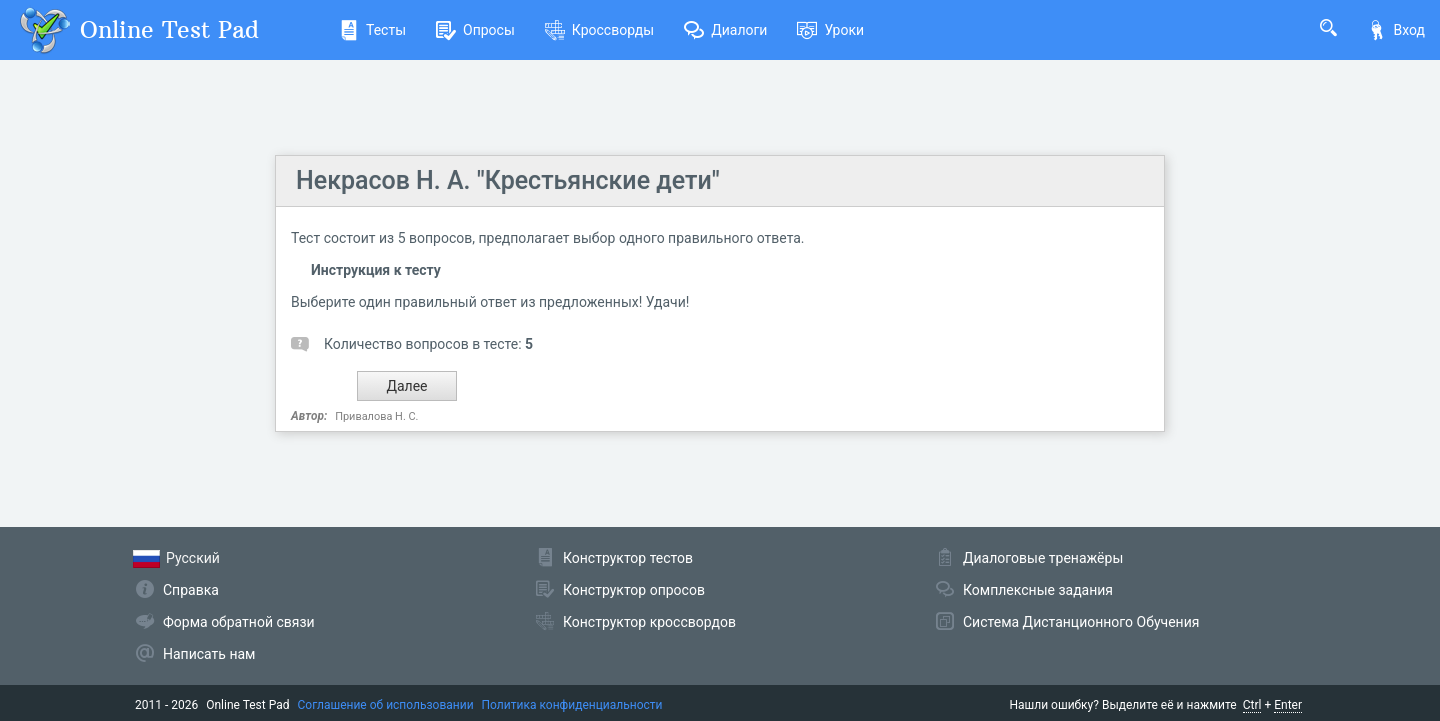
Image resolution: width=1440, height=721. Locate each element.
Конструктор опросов (634, 590)
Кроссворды (599, 30)
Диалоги (725, 30)
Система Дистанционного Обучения (1081, 622)
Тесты (372, 30)
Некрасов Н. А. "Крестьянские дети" (508, 180)
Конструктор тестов (628, 558)
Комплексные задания (1038, 590)
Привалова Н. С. (376, 416)
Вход (1396, 30)
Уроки (830, 30)
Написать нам (209, 654)
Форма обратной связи (239, 622)
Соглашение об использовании (386, 705)
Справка (191, 590)
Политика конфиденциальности (572, 705)
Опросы (475, 30)
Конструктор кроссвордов (649, 622)
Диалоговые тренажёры (1043, 558)
